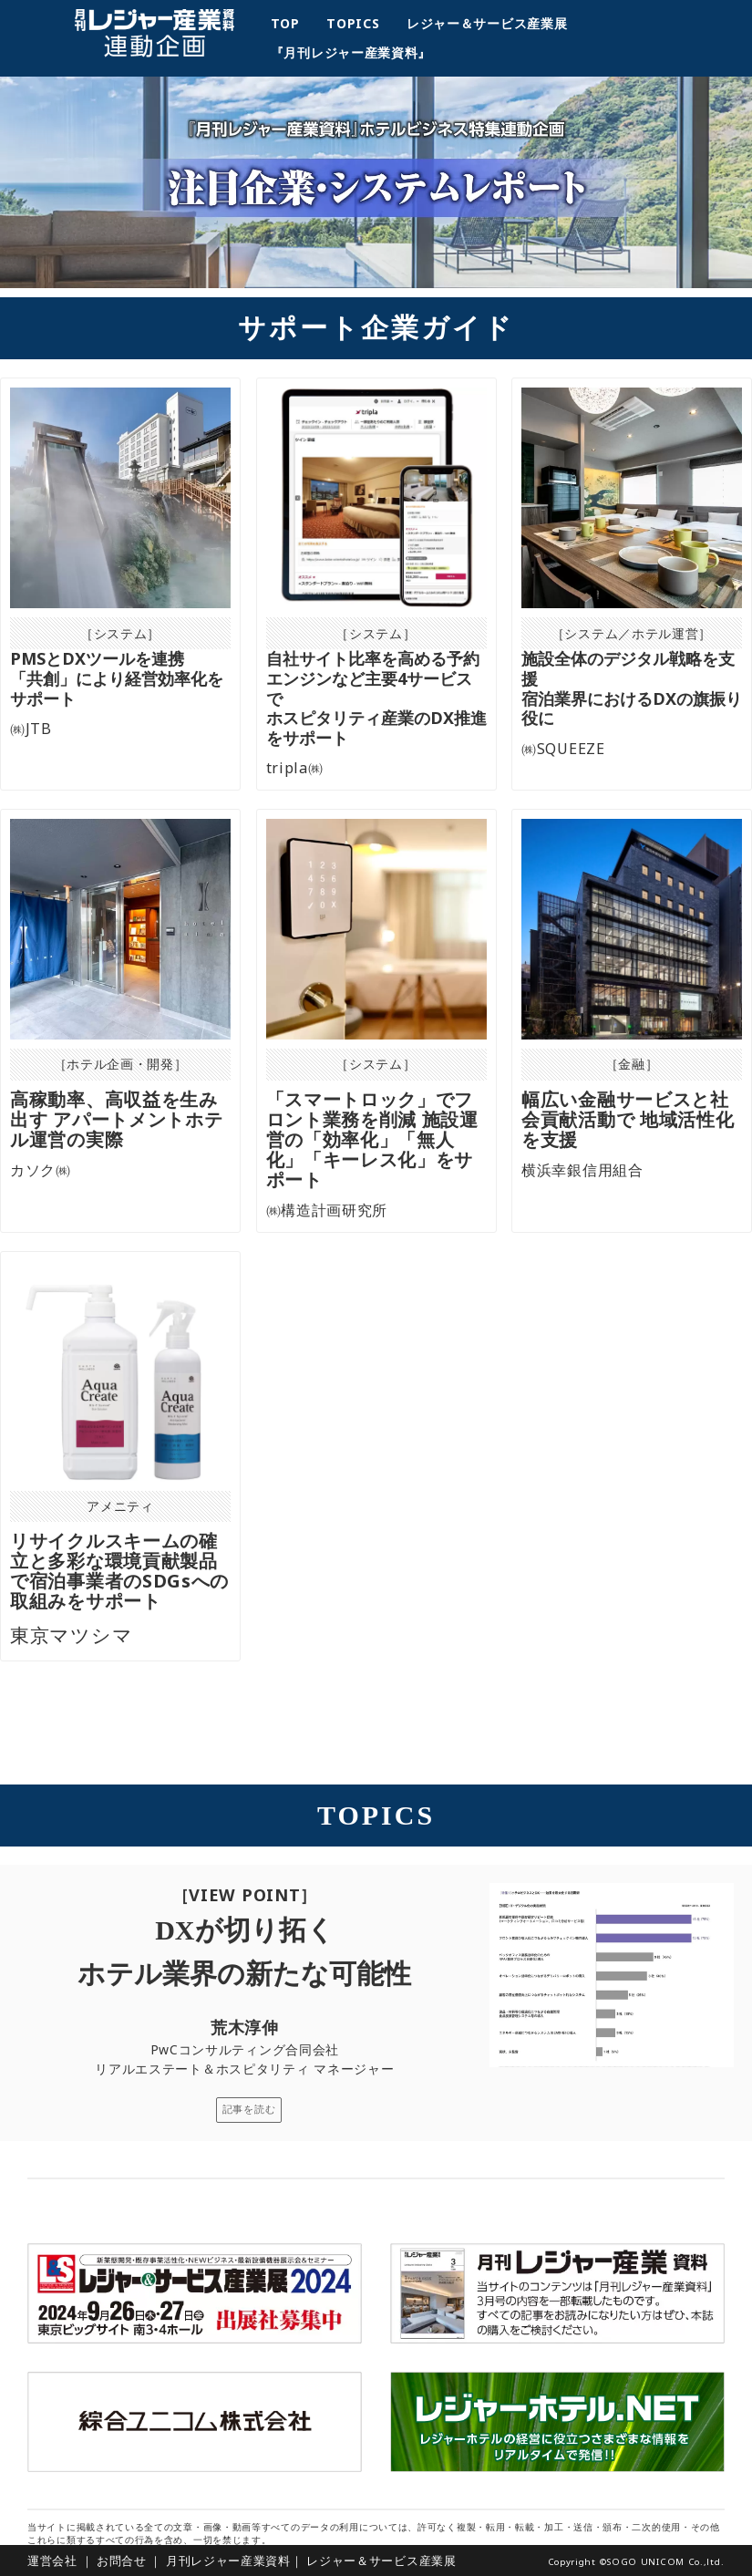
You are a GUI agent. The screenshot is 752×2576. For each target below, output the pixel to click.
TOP (292, 23)
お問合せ (122, 2560)
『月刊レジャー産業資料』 (351, 52)
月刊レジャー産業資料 (228, 2560)
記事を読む (249, 2109)
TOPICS (359, 23)
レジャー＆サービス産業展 (494, 23)
